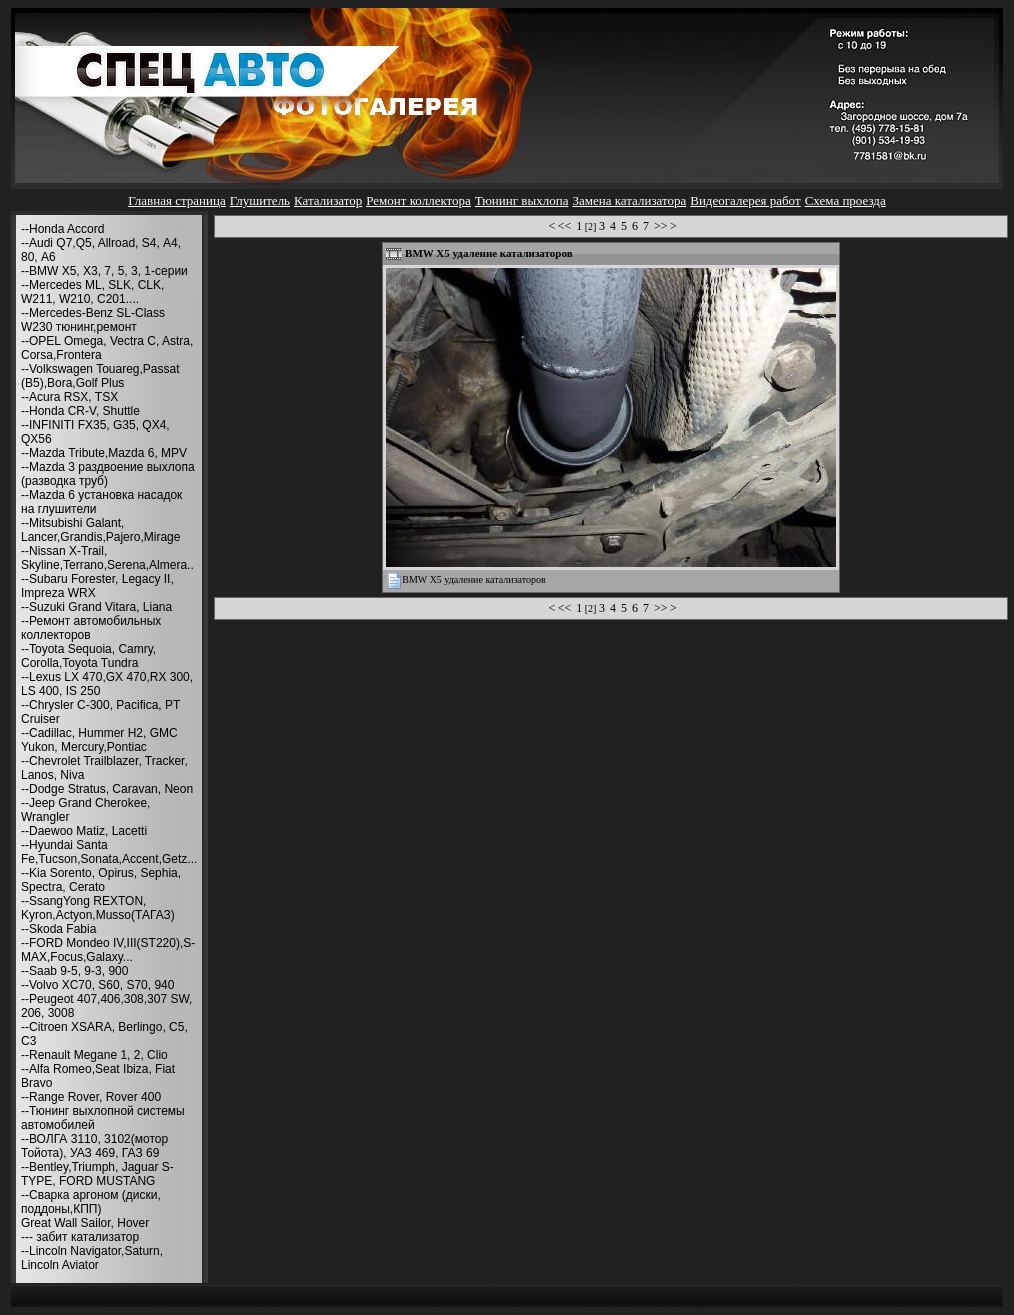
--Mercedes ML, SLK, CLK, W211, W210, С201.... (92, 292)
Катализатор (328, 200)
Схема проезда (845, 200)
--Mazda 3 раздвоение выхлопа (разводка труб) (108, 474)
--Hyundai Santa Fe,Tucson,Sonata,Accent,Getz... (109, 852)
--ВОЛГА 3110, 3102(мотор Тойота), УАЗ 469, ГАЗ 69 (94, 1146)
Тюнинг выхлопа (522, 200)
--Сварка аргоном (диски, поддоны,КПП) (91, 1202)
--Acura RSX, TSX (69, 397)
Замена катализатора (629, 200)
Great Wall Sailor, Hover (85, 1223)
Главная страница (176, 200)
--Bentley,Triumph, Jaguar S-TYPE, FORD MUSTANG (97, 1174)
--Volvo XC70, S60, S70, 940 (97, 985)
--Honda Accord (62, 229)
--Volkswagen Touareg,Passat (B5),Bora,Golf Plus (100, 376)
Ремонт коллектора (418, 200)
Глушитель (260, 200)
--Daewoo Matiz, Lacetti (84, 831)
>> (661, 226)
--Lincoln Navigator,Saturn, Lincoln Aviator (92, 1258)
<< (565, 226)
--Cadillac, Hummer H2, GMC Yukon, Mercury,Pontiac (99, 740)
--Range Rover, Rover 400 (91, 1097)
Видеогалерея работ (745, 200)
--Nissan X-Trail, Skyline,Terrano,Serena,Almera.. (107, 558)
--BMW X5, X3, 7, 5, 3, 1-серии (104, 271)
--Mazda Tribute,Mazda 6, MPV (104, 453)
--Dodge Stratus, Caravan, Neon (107, 789)
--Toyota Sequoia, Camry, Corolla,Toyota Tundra (88, 656)
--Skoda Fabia (58, 929)
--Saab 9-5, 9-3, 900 (74, 971)
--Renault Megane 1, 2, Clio (94, 1055)
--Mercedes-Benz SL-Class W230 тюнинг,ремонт (93, 320)
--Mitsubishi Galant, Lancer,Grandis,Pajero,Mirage (100, 530)
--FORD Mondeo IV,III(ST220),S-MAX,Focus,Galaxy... (108, 950)
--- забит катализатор (80, 1237)
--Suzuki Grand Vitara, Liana (96, 607)
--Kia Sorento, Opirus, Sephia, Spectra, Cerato (101, 880)
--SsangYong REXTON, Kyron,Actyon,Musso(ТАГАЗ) (98, 908)
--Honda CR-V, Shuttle (80, 411)
